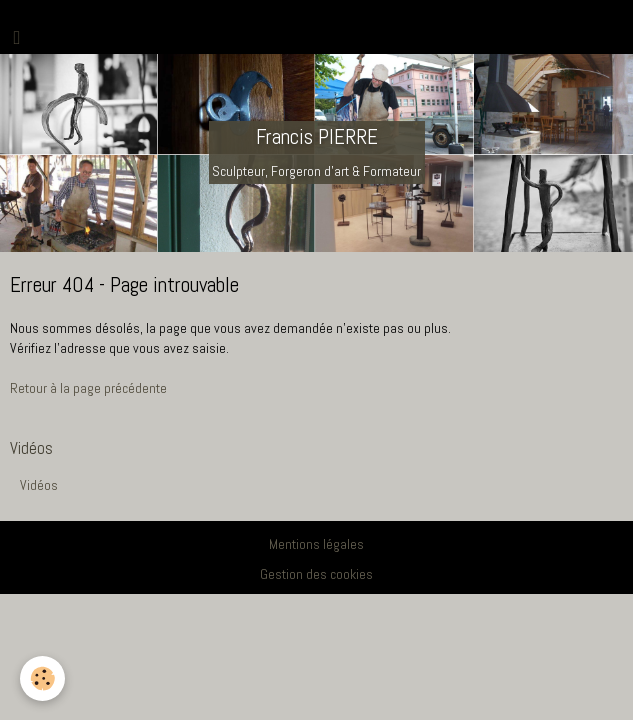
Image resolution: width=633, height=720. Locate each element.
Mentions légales (316, 544)
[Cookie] (42, 678)
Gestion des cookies (316, 574)
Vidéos (39, 485)
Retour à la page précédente (88, 388)
